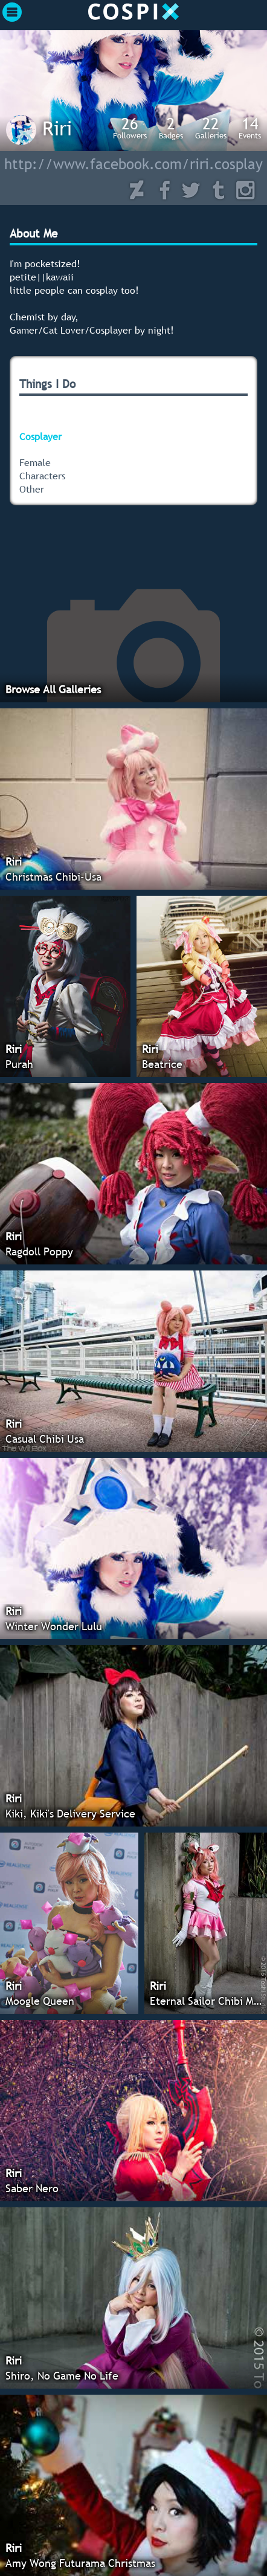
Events (250, 127)
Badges (171, 127)
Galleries (211, 127)
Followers (130, 127)
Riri (57, 128)
